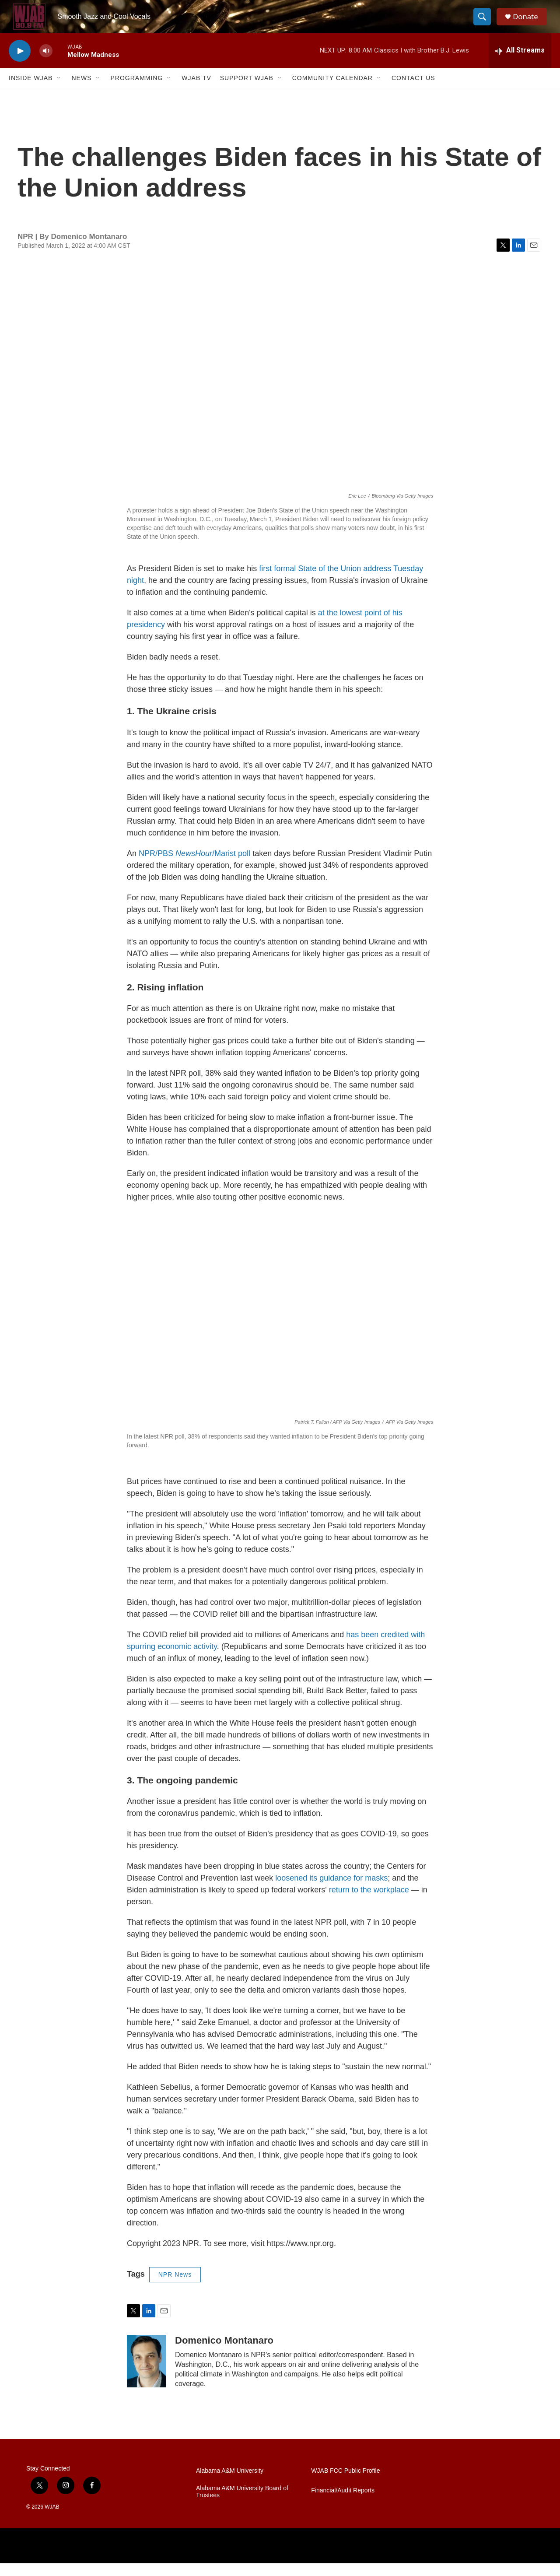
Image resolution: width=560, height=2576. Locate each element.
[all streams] (520, 63)
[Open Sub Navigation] (59, 91)
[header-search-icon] (485, 23)
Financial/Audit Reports (342, 2503)
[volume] (45, 64)
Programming (136, 91)
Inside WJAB (30, 91)
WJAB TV (196, 91)
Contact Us (413, 91)
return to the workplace (369, 1903)
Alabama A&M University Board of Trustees (242, 2504)
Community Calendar (332, 91)
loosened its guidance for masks (331, 1891)
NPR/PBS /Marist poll (194, 866)
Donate (528, 23)
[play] (20, 64)
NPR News (175, 2287)
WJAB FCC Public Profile (345, 2483)
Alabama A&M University (229, 2483)
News (81, 91)
